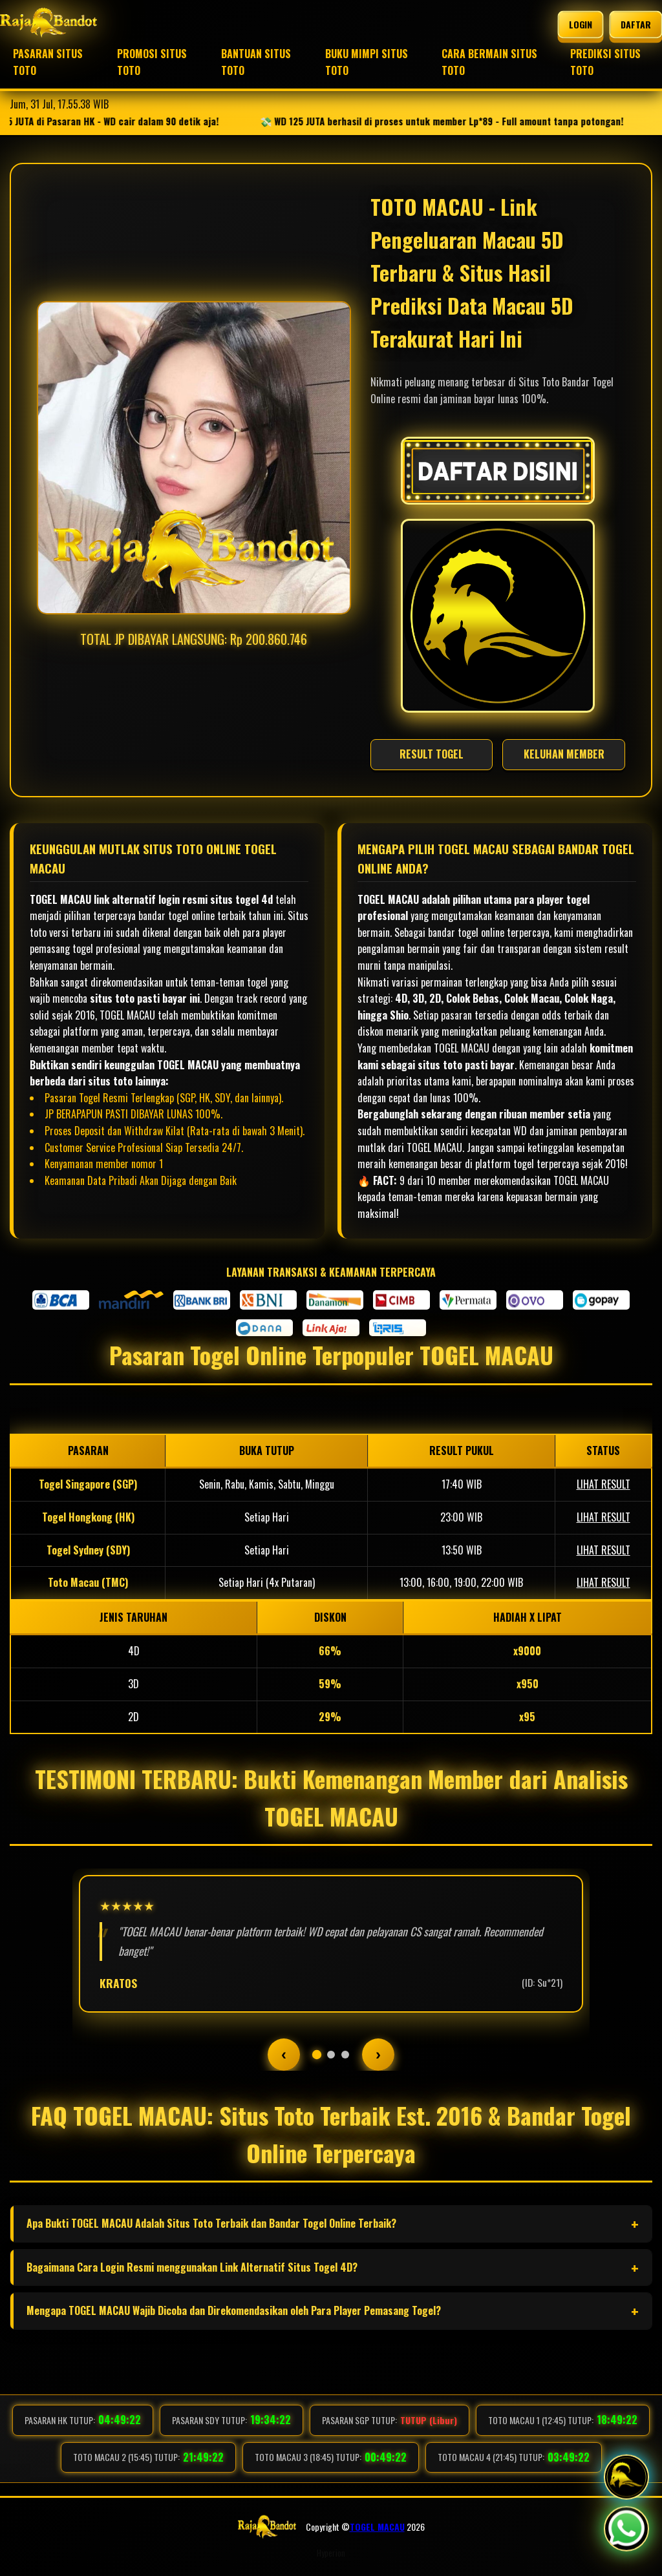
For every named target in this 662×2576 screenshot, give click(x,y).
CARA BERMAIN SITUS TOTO (489, 62)
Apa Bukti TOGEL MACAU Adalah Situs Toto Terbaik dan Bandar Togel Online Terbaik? (211, 2223)
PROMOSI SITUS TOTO (152, 62)
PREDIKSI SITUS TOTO (605, 62)
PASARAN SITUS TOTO (48, 62)
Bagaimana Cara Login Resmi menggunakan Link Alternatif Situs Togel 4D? (192, 2267)
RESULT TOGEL (432, 754)
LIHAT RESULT (603, 1484)
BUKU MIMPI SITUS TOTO (366, 62)
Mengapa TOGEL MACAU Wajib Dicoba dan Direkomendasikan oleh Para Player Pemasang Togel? (234, 2310)
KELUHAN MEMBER (564, 754)
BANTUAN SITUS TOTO (256, 62)
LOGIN (580, 24)
